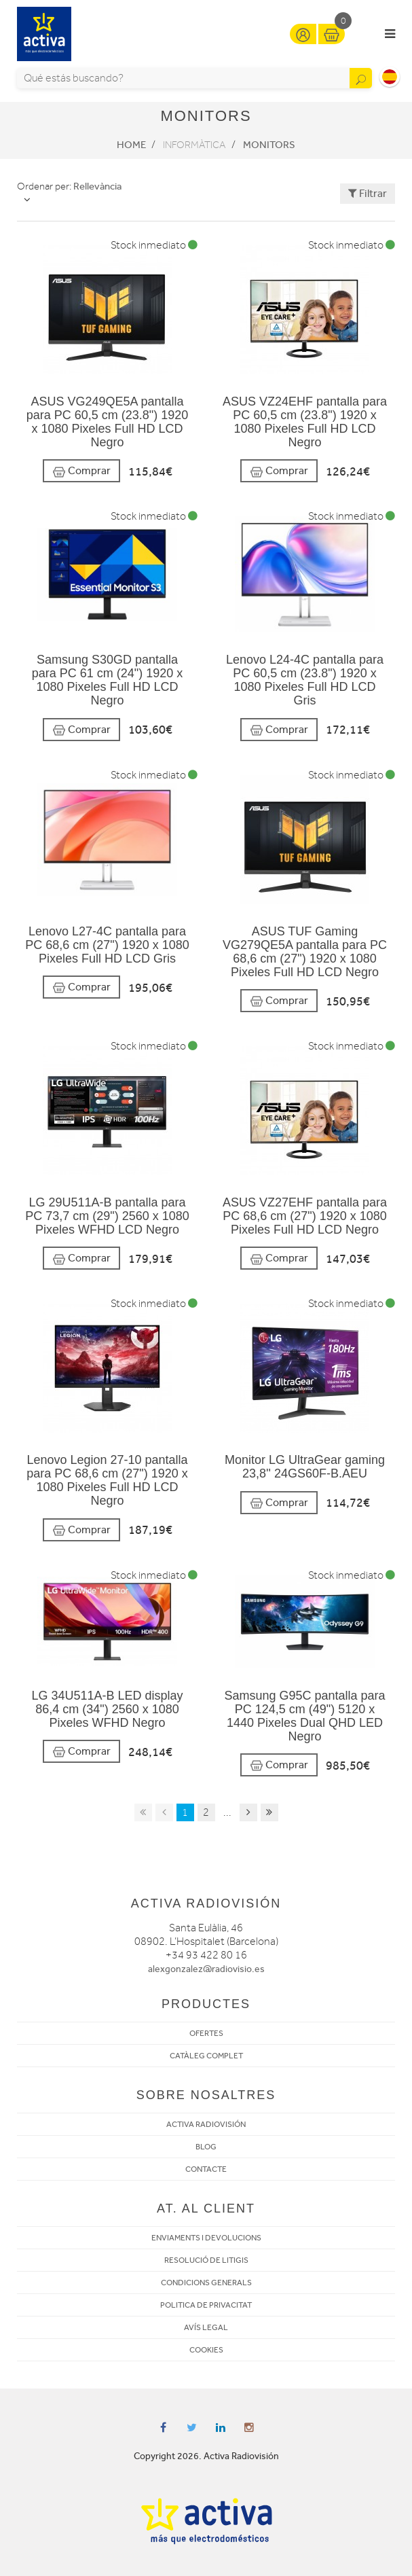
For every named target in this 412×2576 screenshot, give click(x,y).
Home (131, 145)
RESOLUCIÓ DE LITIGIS (206, 2260)
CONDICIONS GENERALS (206, 2282)
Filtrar (367, 193)
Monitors (269, 145)
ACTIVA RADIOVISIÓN (206, 2124)
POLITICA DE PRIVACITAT (206, 2305)
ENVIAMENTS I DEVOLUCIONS (206, 2237)
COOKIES (206, 2350)
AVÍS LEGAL (206, 2327)
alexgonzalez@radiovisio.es (206, 1969)
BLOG (206, 2146)
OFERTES (206, 2033)
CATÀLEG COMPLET (206, 2055)
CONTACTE (206, 2169)
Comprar (81, 471)
